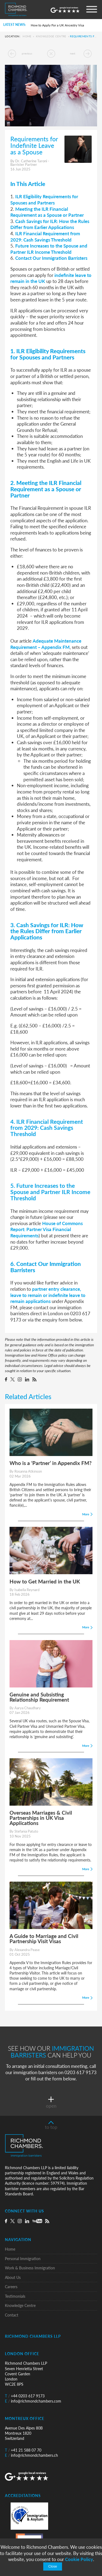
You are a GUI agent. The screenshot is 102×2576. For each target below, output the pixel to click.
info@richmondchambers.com (33, 2401)
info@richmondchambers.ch (31, 2455)
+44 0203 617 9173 (25, 2395)
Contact (11, 2315)
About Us (13, 2277)
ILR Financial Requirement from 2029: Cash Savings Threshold (45, 236)
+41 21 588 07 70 (23, 2450)
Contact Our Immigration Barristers (51, 258)
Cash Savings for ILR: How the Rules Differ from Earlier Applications (49, 224)
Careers (11, 2286)
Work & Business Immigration (30, 2267)
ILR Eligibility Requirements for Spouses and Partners (44, 199)
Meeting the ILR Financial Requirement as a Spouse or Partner (47, 212)
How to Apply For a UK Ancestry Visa (57, 25)
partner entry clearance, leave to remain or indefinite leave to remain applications (47, 1295)
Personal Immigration (23, 2258)
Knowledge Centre (51, 36)
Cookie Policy (79, 2559)
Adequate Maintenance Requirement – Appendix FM (45, 643)
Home (27, 36)
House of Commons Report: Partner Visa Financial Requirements (46, 1229)
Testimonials (15, 2296)
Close (52, 2566)
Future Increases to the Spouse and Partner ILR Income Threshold (48, 248)
